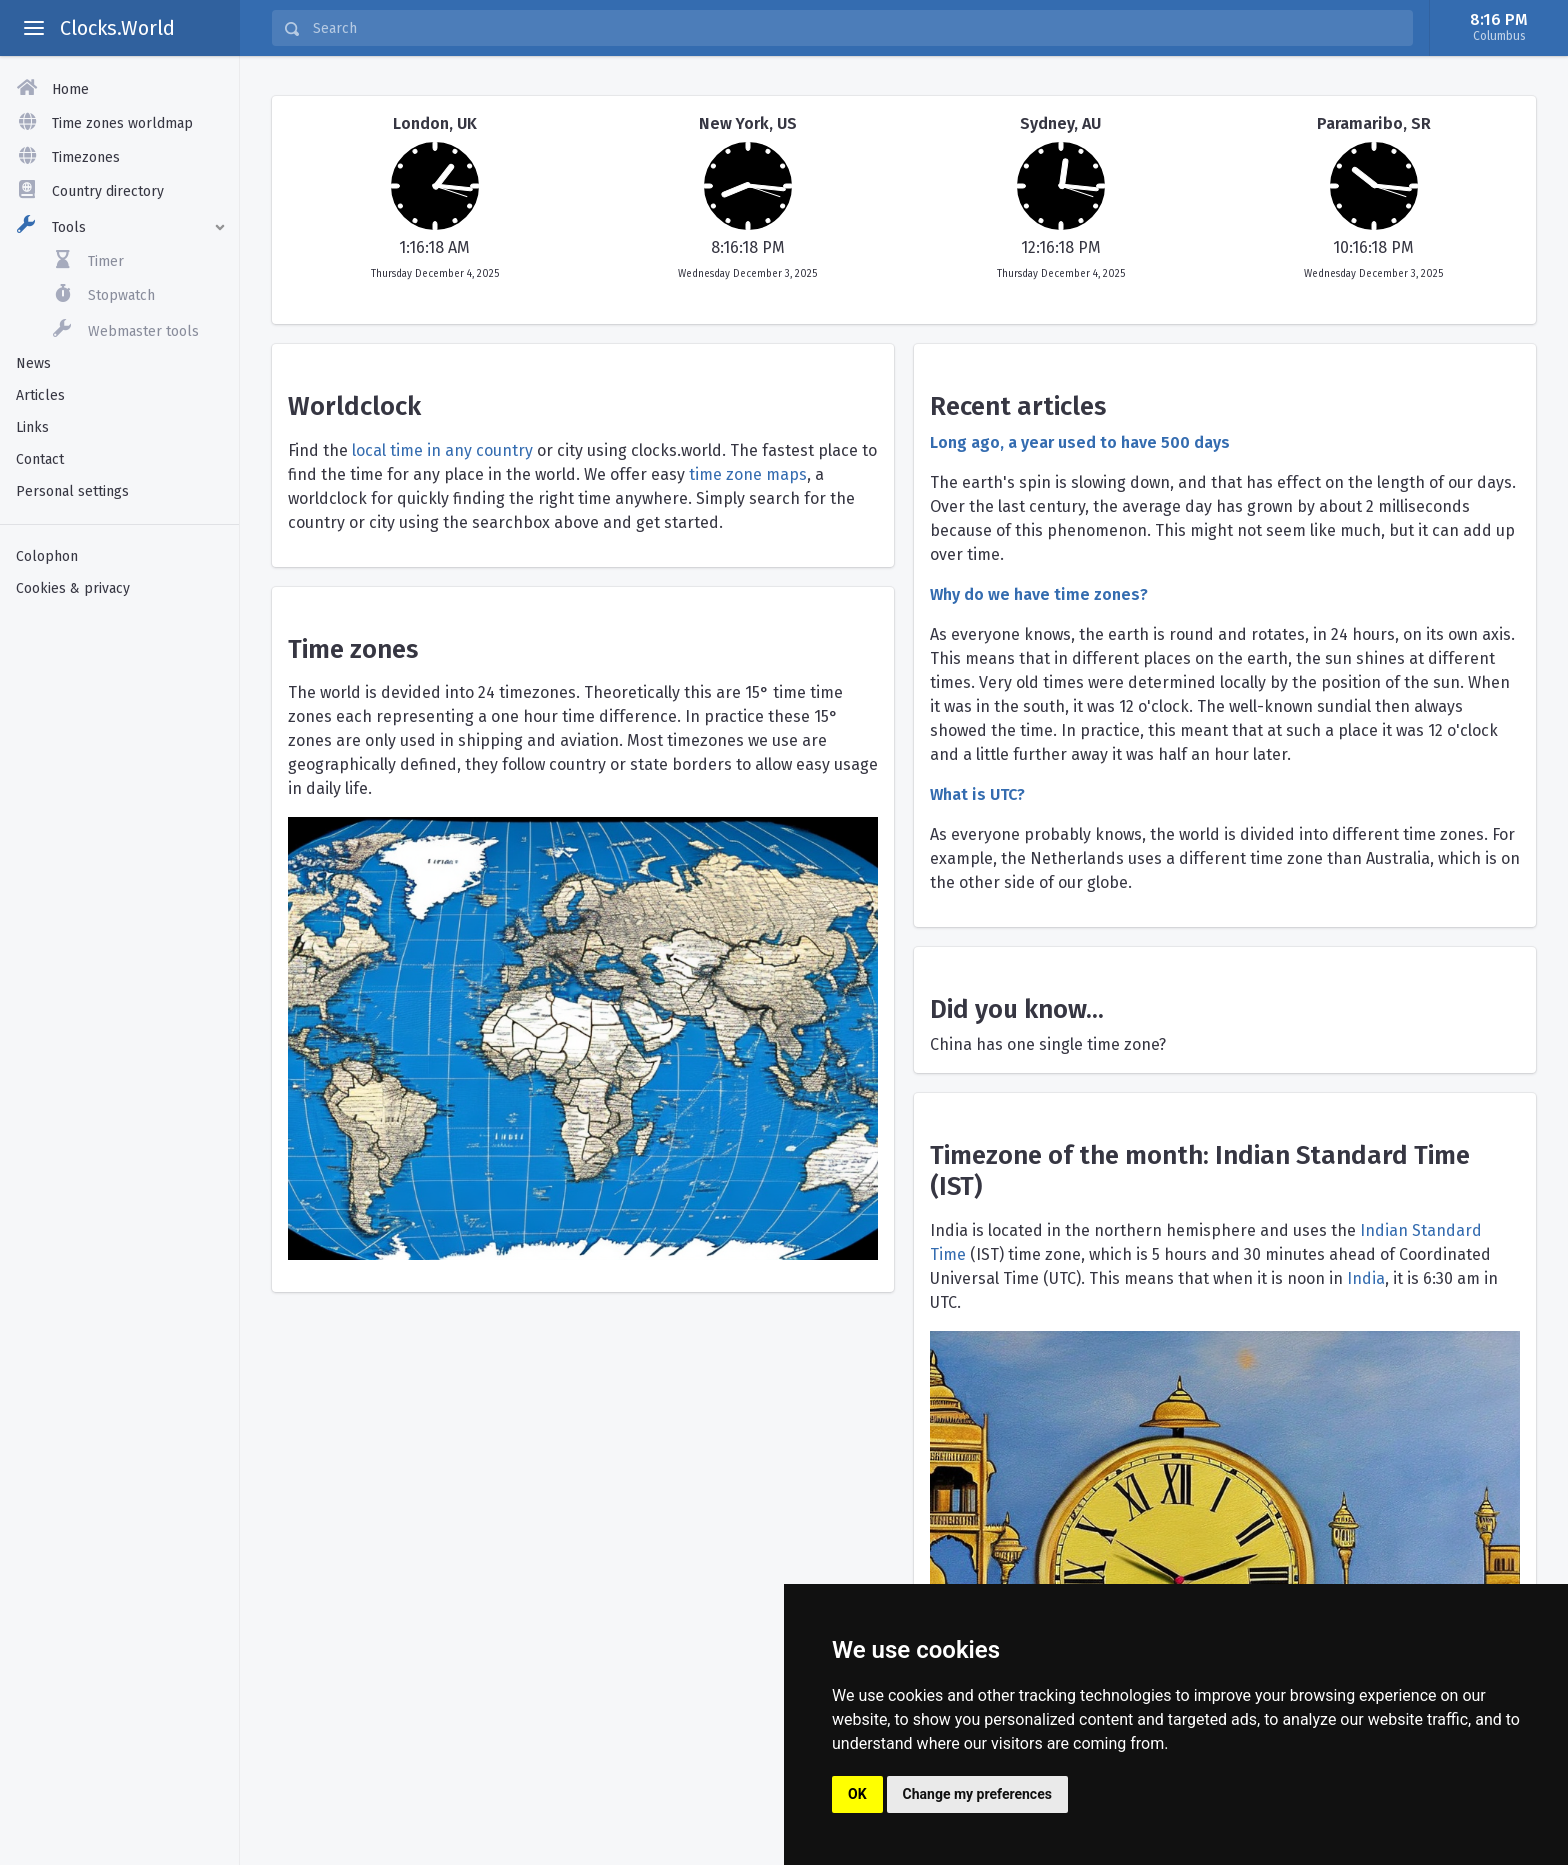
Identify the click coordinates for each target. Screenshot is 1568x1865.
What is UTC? (977, 794)
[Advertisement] (119, 925)
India (1366, 1278)
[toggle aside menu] (34, 28)
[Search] (856, 28)
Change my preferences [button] (977, 1794)
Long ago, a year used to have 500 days (1080, 442)
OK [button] (857, 1794)
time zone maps (748, 474)
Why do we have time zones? (1039, 594)
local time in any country (442, 450)
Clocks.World (117, 28)
